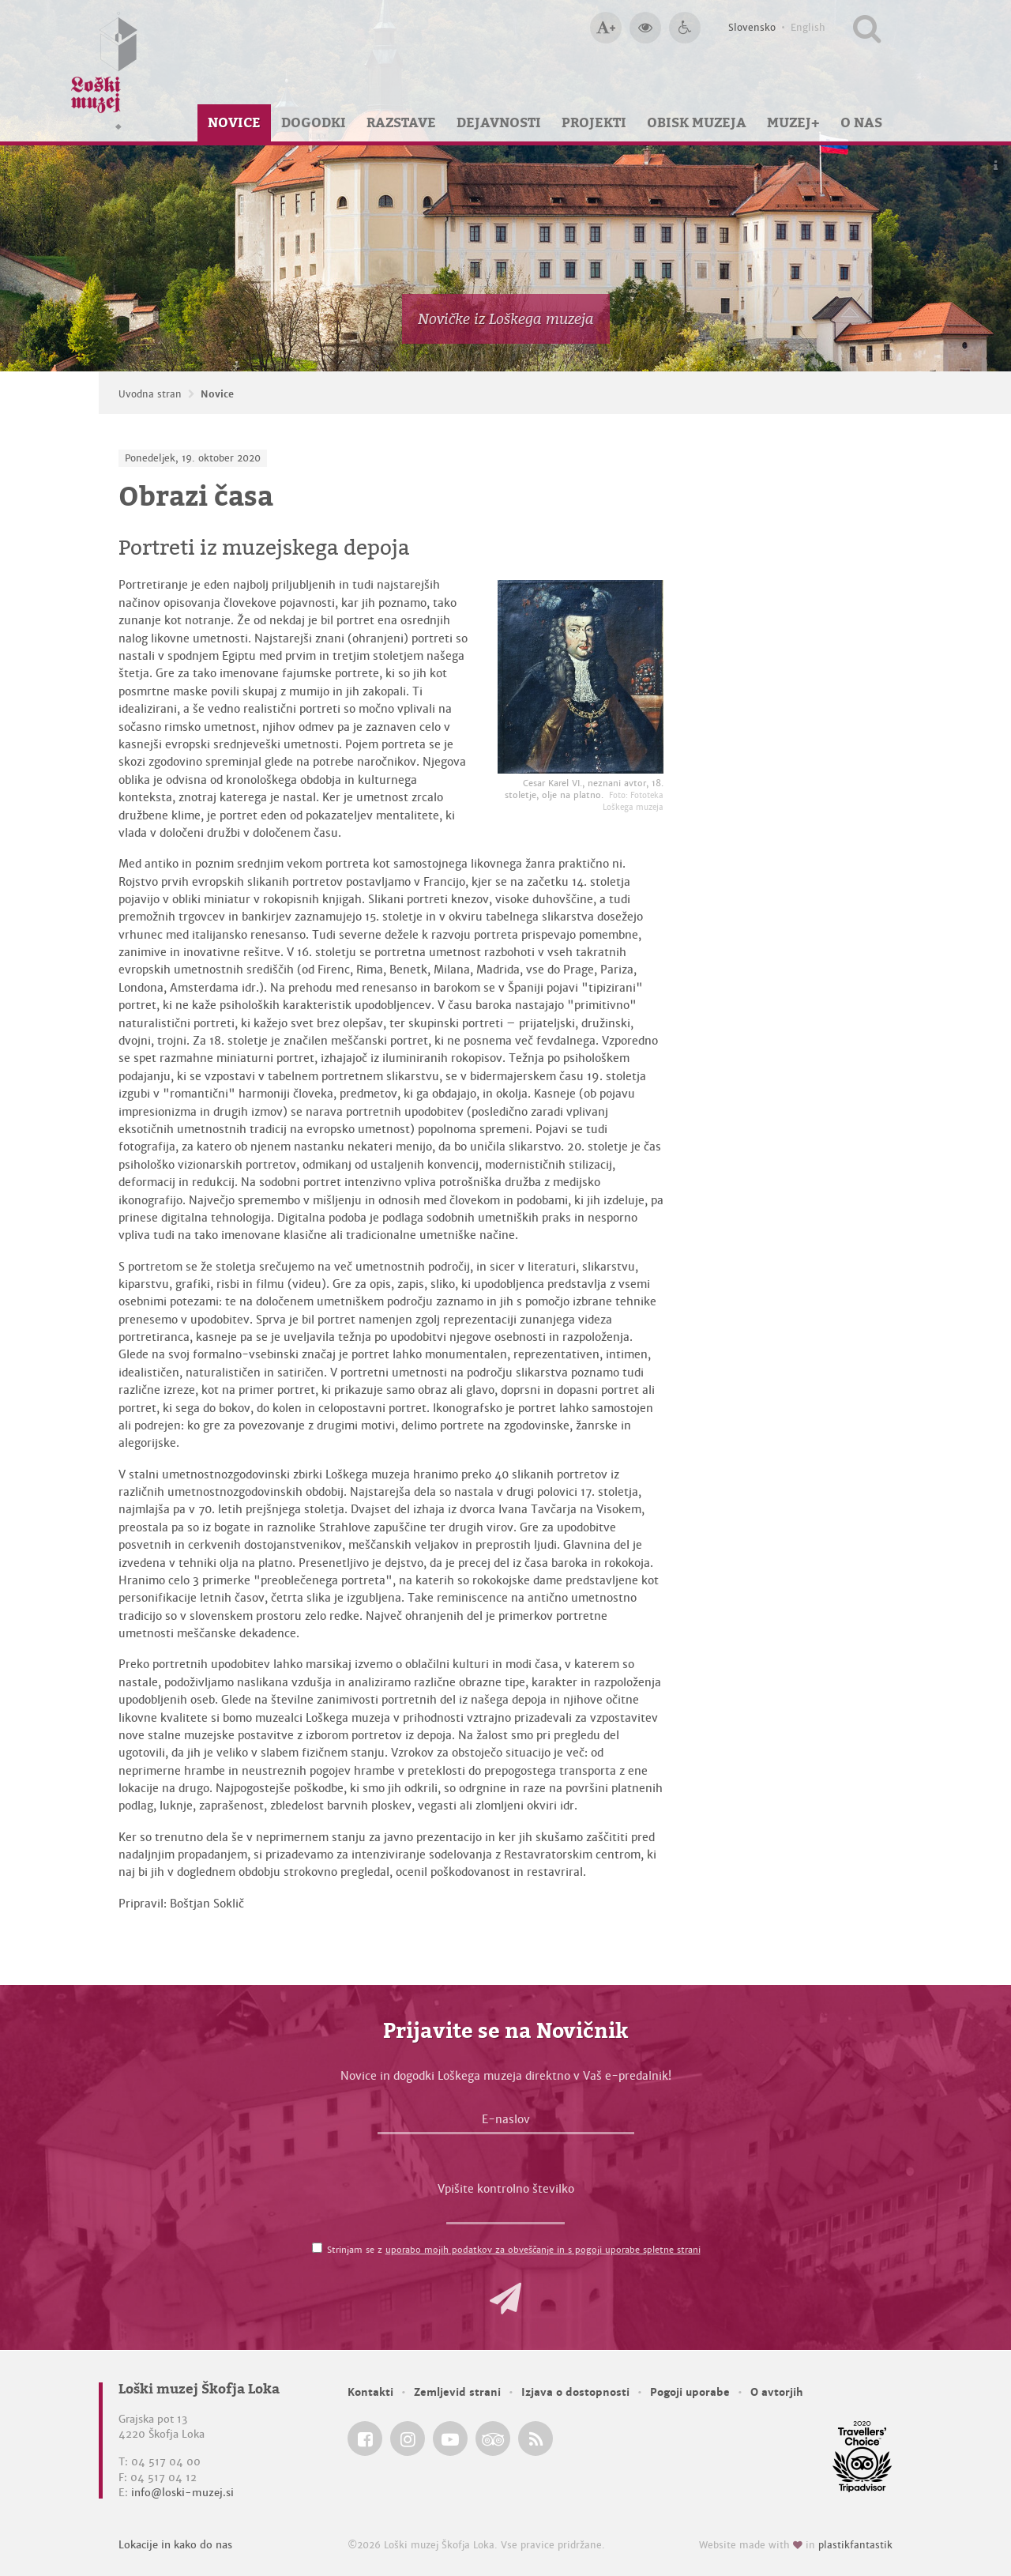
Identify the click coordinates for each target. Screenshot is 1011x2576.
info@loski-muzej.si (182, 2492)
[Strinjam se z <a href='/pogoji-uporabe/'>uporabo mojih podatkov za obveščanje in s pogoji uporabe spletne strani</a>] (317, 2248)
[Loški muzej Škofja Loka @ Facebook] (365, 2438)
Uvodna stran (150, 394)
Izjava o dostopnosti (575, 2392)
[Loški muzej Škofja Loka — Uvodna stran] (104, 71)
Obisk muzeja (696, 122)
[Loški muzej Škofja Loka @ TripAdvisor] (492, 2438)
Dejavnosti (499, 122)
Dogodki (313, 122)
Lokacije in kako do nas (175, 2545)
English (808, 27)
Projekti (594, 122)
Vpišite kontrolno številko (506, 2188)
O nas (861, 122)
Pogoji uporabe (690, 2392)
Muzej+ (793, 122)
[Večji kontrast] (645, 27)
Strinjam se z (514, 2249)
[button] (505, 2298)
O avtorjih (776, 2392)
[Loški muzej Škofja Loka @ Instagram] (407, 2438)
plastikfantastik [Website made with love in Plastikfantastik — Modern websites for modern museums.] (855, 2545)
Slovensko (752, 27)
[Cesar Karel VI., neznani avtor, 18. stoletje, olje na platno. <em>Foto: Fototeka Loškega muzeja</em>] (580, 677)
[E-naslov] (506, 2123)
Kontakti (370, 2392)
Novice (234, 122)
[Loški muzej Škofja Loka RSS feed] (535, 2438)
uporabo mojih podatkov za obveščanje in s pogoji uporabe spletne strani (543, 2249)
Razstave (401, 122)
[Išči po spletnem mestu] (867, 28)
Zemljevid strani (457, 2392)
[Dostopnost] (685, 27)
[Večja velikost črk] (606, 27)
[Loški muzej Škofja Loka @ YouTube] (450, 2438)
